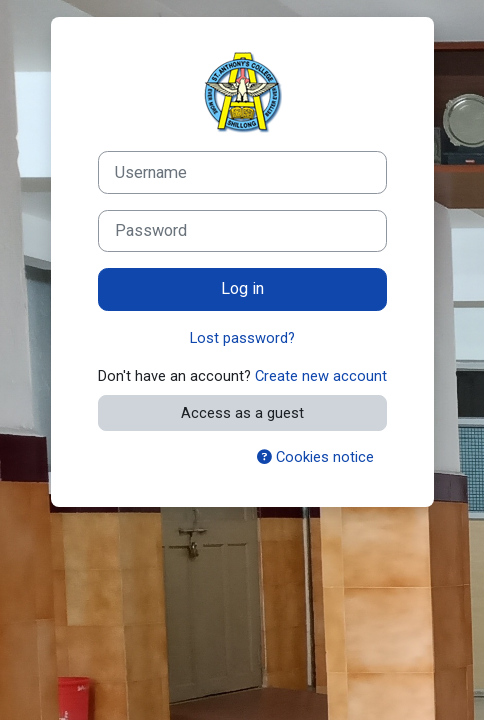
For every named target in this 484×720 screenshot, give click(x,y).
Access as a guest (242, 413)
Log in (242, 288)
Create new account (321, 376)
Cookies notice (315, 457)
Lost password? (242, 338)
